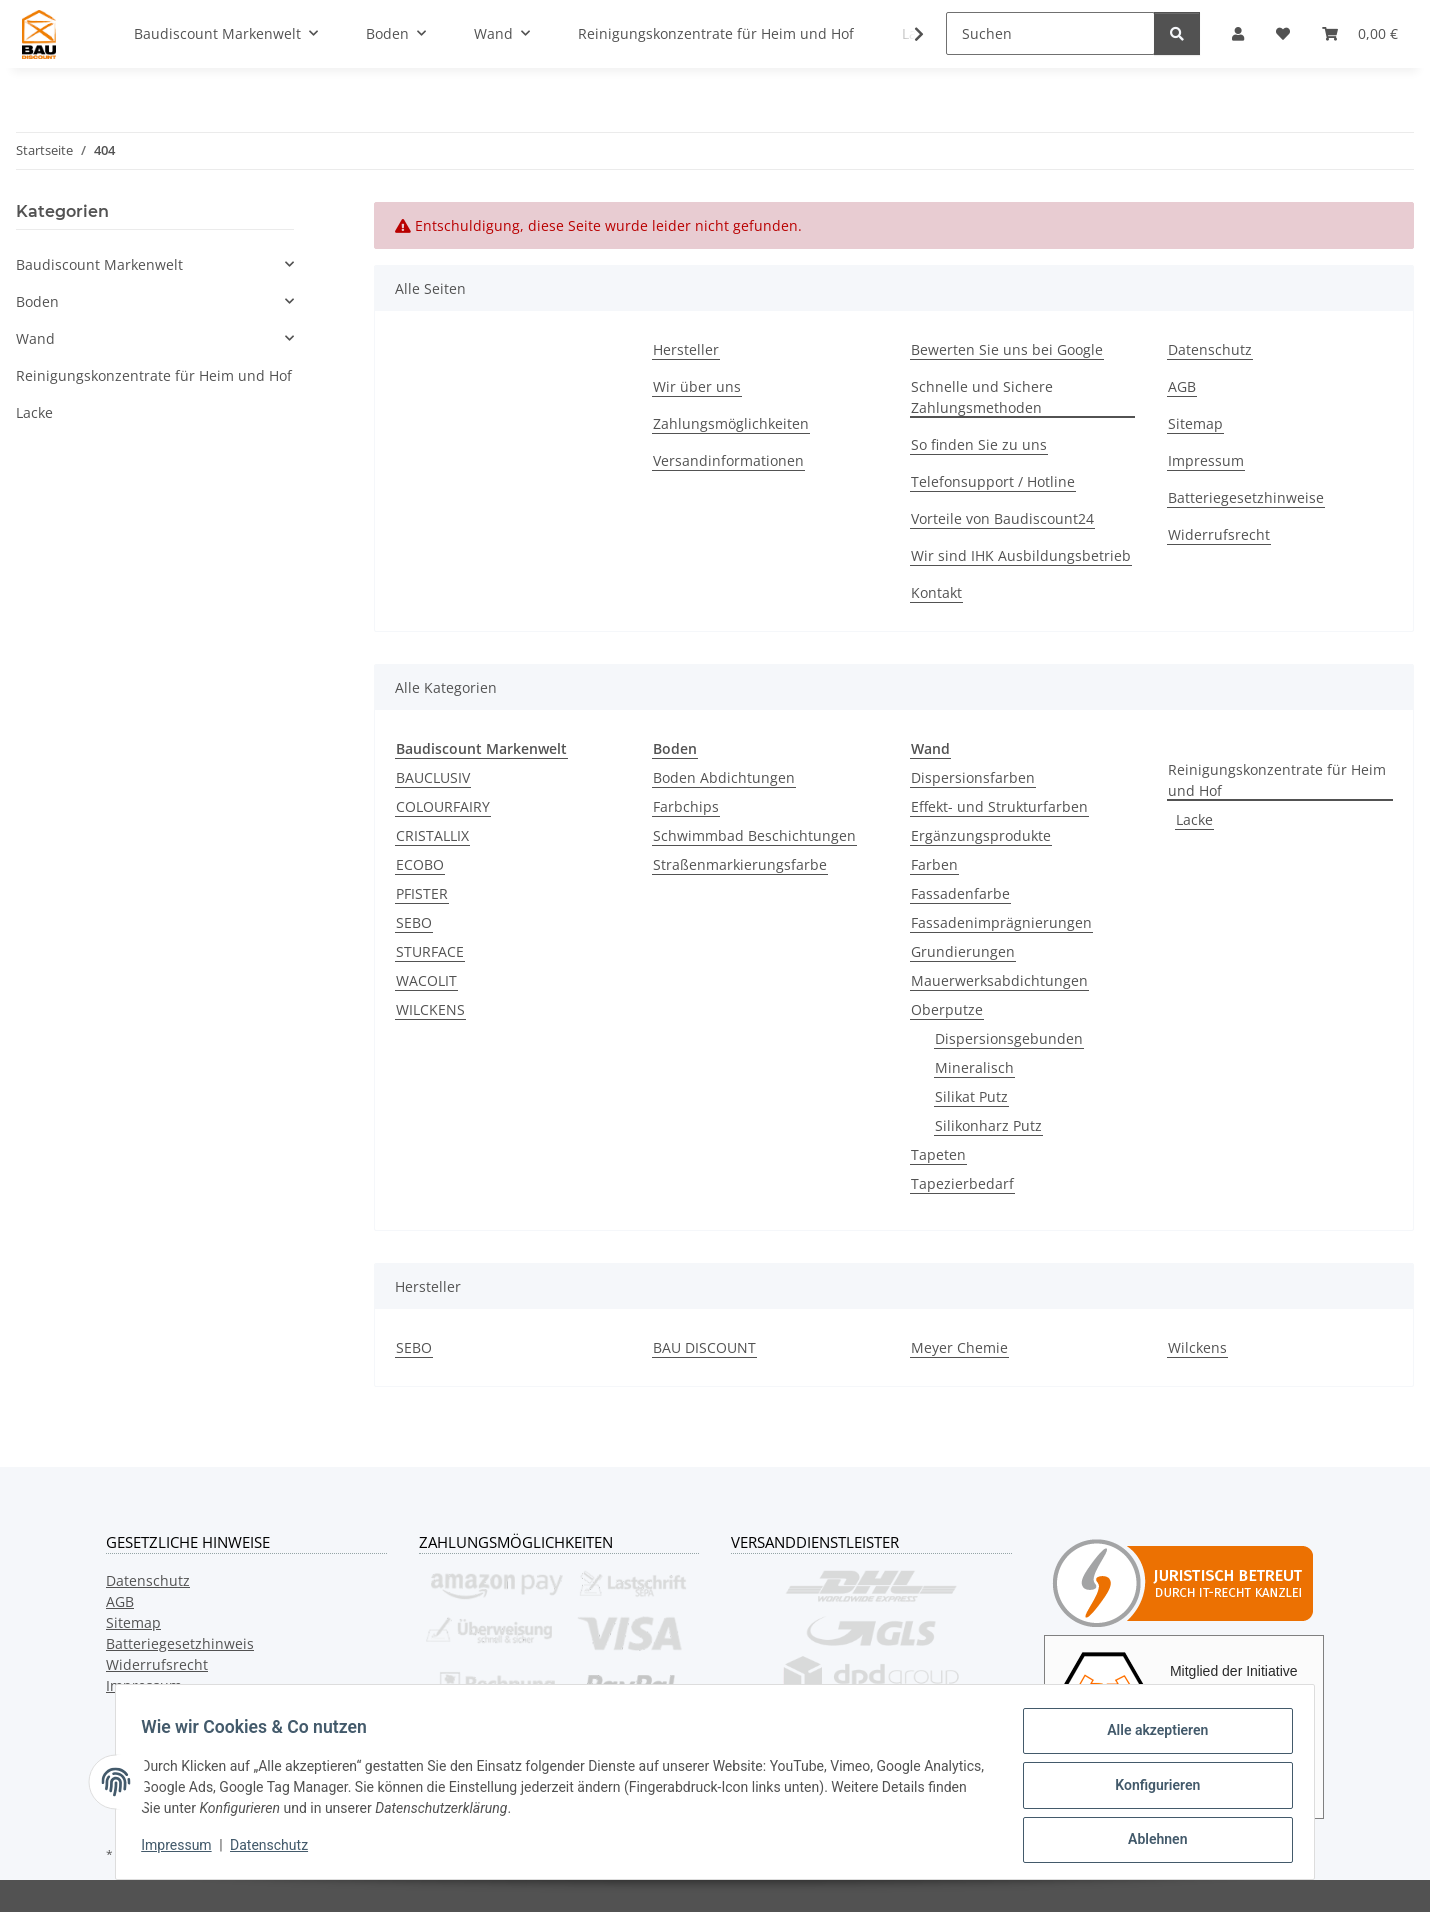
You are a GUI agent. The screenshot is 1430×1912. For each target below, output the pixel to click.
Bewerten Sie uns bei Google (1007, 349)
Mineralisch (974, 1067)
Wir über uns (697, 386)
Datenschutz (276, 1850)
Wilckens (1197, 1347)
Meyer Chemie (959, 1347)
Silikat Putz (971, 1096)
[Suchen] (1050, 33)
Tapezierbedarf (962, 1183)
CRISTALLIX (432, 835)
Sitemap (1195, 423)
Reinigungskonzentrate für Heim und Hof (1277, 780)
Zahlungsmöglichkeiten (731, 423)
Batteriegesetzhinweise (1246, 497)
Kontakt (936, 592)
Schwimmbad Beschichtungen (754, 835)
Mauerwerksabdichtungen (999, 980)
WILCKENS (430, 1009)
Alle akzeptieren (1150, 1737)
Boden (37, 301)
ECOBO (420, 864)
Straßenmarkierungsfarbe (740, 864)
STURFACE (430, 951)
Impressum (183, 1850)
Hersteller (686, 349)
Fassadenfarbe (960, 893)
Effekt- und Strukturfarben (999, 806)
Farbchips (686, 806)
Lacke (1194, 819)
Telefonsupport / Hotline (993, 481)
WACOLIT (426, 980)
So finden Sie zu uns (979, 444)
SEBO (414, 922)
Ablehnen (1150, 1841)
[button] (906, 34)
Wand (35, 338)
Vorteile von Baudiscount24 (1002, 518)
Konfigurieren (1150, 1789)
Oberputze (947, 1009)
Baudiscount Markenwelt (99, 264)
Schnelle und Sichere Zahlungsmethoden (982, 397)
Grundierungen (963, 951)
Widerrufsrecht (1219, 534)
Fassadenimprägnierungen (1001, 922)
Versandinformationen (728, 460)
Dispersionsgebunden (1009, 1038)
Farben (934, 864)
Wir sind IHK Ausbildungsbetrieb (1021, 555)
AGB (1182, 386)
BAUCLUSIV (433, 777)
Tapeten (938, 1154)
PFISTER (422, 893)
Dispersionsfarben (973, 777)
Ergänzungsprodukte (981, 835)
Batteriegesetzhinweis (180, 1643)
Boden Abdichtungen (724, 777)
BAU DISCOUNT (704, 1347)
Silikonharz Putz (988, 1125)
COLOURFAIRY (443, 806)
